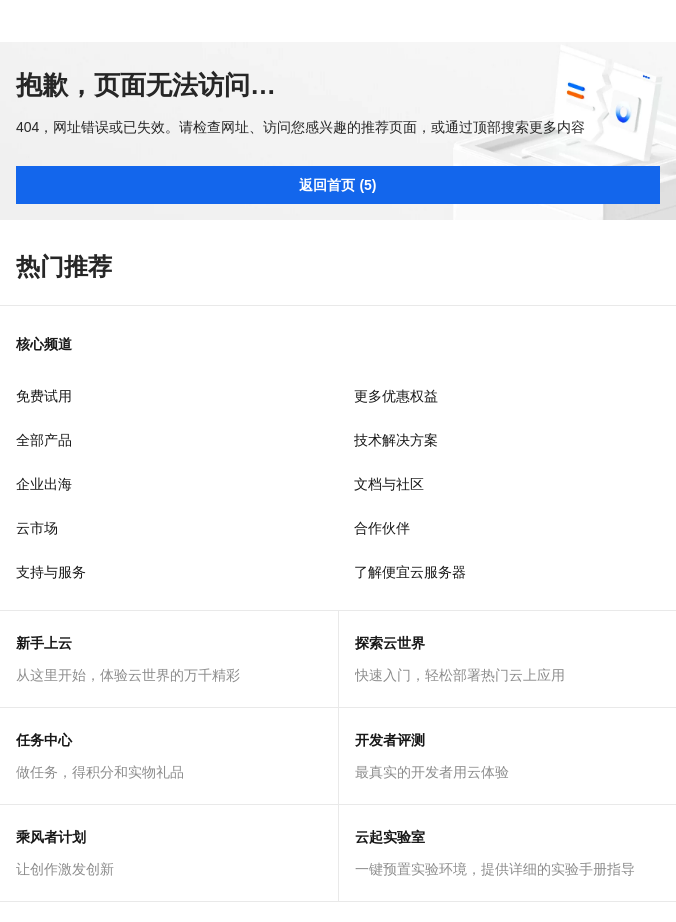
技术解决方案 (396, 440)
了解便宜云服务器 (410, 572)
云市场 (37, 528)
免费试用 (44, 396)
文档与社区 (389, 484)
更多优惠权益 (396, 396)
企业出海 (44, 484)
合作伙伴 (382, 528)
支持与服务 (51, 572)
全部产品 (44, 440)
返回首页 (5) (337, 185)
